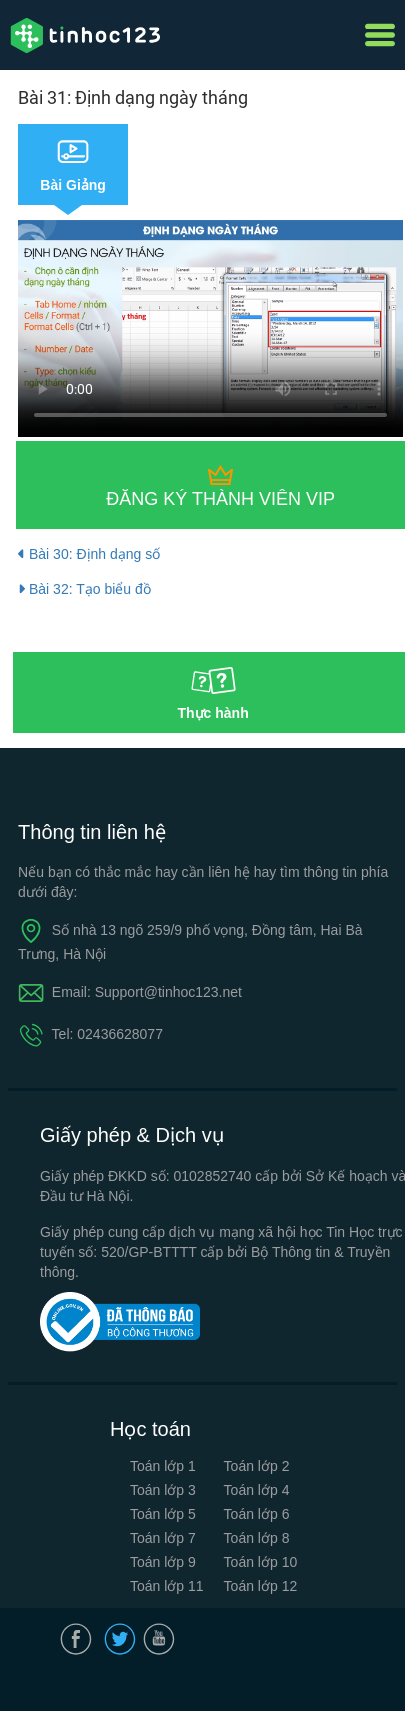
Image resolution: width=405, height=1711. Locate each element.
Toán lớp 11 (167, 1586)
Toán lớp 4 (257, 1490)
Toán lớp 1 (163, 1466)
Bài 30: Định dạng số (89, 554)
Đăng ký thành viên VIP (220, 499)
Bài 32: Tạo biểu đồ (84, 589)
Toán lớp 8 (257, 1538)
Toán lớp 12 (261, 1586)
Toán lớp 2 (257, 1466)
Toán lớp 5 (163, 1514)
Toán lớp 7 (163, 1538)
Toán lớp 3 (163, 1490)
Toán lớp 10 (261, 1562)
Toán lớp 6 (257, 1514)
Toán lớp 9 (163, 1562)
